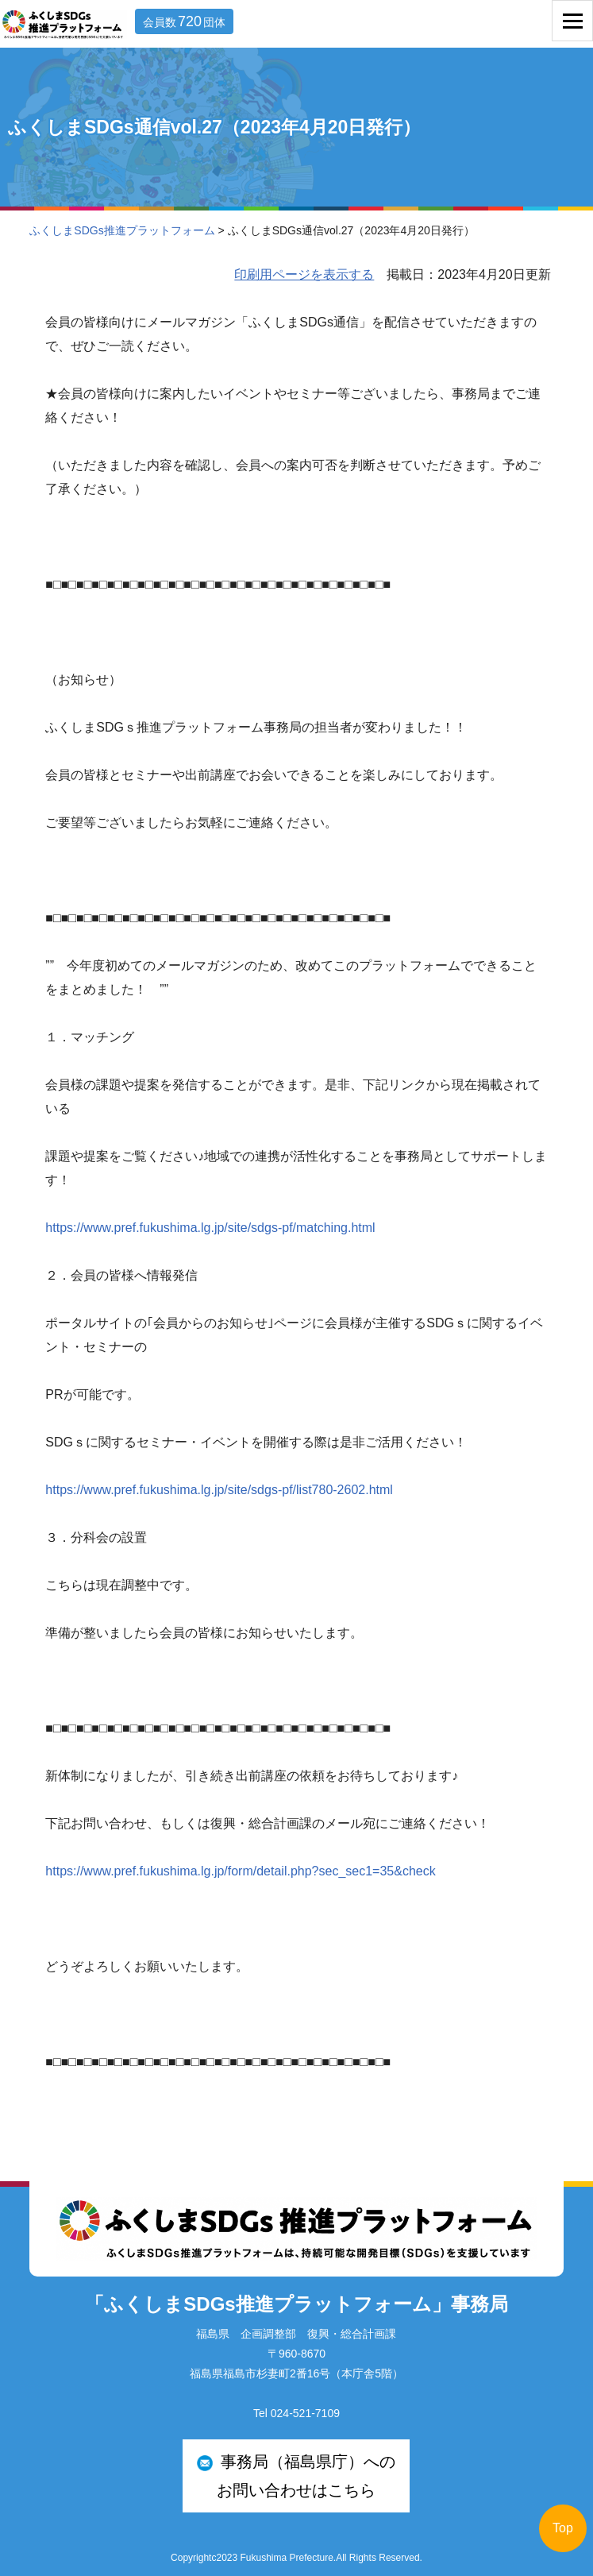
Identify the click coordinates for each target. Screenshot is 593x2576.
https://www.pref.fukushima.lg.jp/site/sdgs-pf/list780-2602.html (219, 1490)
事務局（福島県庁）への (296, 2479)
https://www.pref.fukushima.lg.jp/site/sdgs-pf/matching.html (210, 1227)
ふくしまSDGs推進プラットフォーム (121, 230)
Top (563, 2528)
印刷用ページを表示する (304, 274)
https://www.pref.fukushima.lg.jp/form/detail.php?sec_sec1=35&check (240, 1871)
